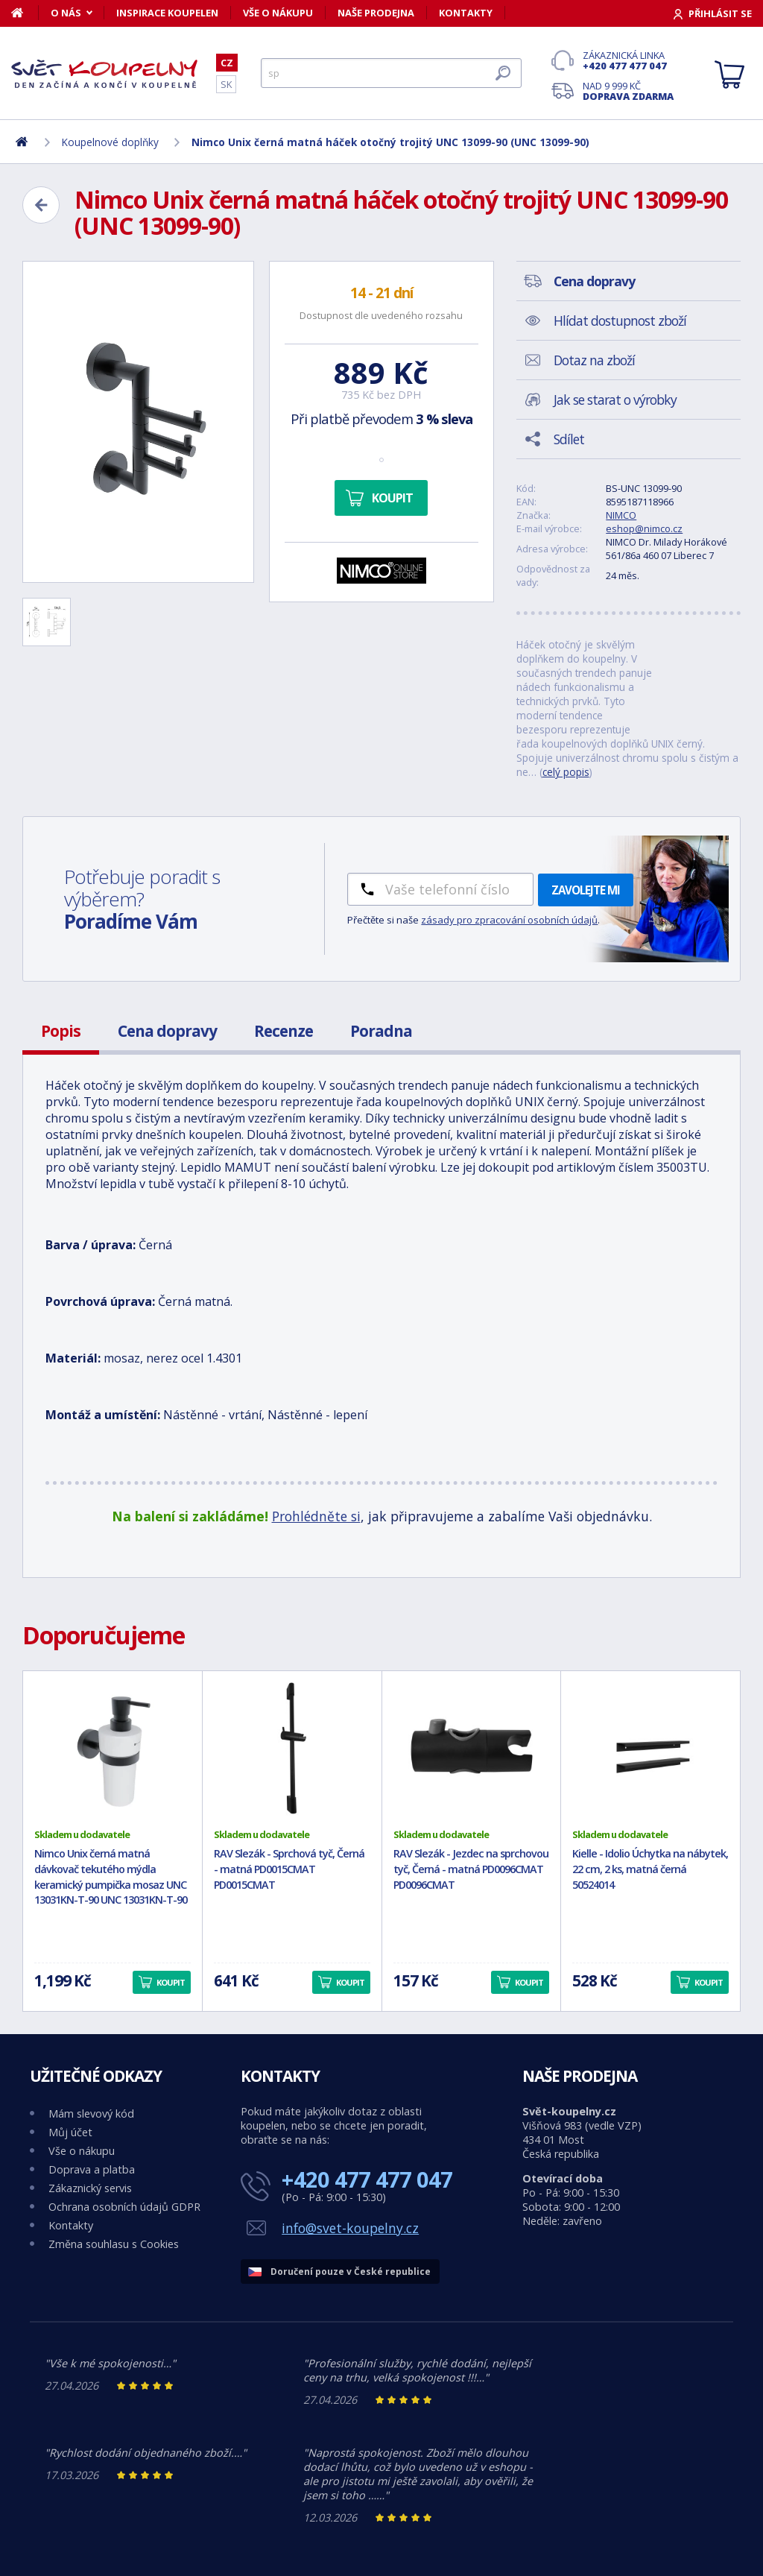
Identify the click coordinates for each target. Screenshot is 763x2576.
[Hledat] (391, 73)
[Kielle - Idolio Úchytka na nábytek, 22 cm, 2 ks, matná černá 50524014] (650, 1749)
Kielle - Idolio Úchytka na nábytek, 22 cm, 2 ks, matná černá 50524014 (650, 1869)
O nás (66, 12)
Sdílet (569, 439)
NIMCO (621, 515)
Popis (60, 1030)
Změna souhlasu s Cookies (113, 2244)
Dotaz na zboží (594, 360)
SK (226, 84)
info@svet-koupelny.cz (350, 2228)
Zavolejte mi (585, 890)
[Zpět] (41, 205)
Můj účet (70, 2132)
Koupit (392, 498)
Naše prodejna (376, 12)
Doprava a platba (91, 2169)
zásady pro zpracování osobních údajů (509, 919)
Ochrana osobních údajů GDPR (124, 2207)
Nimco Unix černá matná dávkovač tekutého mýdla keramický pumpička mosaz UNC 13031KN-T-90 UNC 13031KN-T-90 (110, 1876)
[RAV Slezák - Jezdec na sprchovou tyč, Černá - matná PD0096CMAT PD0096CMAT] (471, 1749)
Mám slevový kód (91, 2113)
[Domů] (25, 12)
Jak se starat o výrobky (615, 399)
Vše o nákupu (278, 12)
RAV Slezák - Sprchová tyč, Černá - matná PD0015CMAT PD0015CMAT (289, 1869)
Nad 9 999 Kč (628, 91)
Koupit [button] (170, 1982)
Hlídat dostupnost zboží (620, 320)
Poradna (381, 1030)
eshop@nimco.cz (644, 528)
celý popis (565, 772)
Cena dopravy (167, 1030)
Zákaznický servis (90, 2188)
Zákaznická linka (628, 60)
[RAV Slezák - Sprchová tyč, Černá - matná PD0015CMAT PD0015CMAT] (292, 1749)
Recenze (283, 1030)
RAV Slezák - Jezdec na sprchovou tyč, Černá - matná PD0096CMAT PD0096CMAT (470, 1869)
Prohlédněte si (316, 1516)
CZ (227, 62)
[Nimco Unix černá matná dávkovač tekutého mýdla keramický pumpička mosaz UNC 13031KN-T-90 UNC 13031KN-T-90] (112, 1749)
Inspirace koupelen (167, 12)
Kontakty (466, 12)
